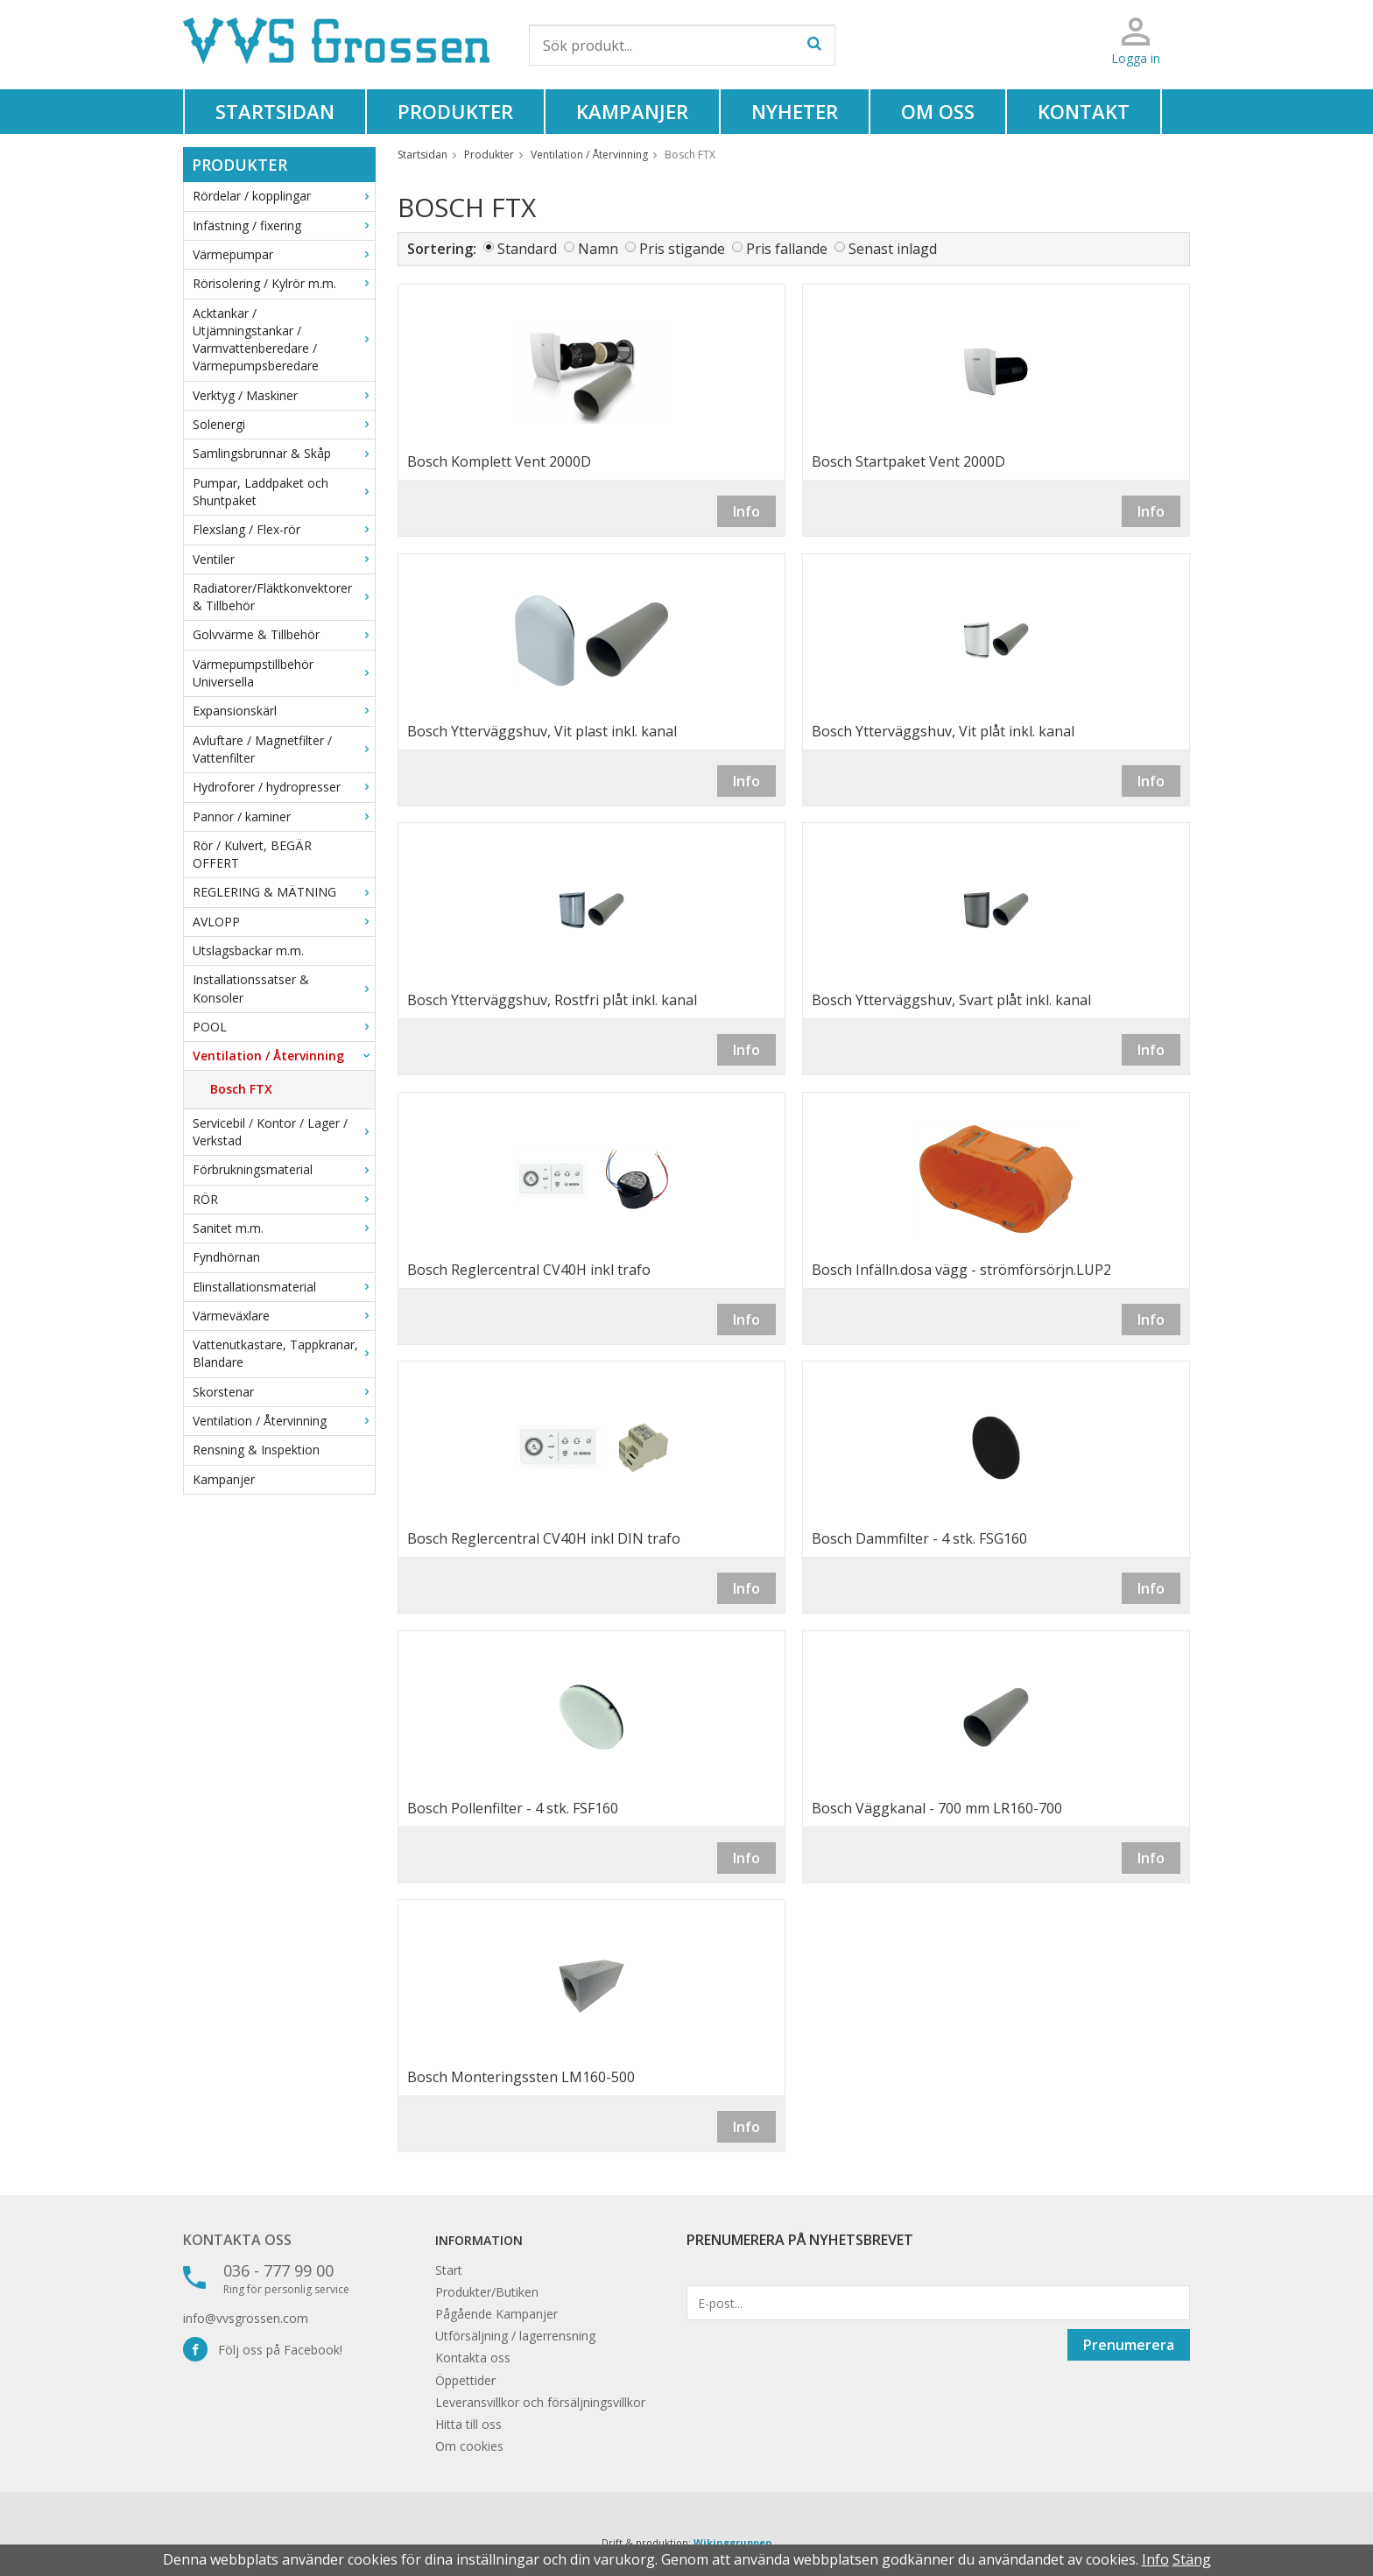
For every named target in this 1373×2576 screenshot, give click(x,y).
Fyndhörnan (226, 1257)
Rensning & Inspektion (256, 1449)
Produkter (455, 111)
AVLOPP (284, 921)
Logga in (1135, 58)
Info (746, 511)
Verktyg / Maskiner (284, 395)
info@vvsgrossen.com (245, 2318)
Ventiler (284, 559)
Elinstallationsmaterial (284, 1286)
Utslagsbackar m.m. (248, 950)
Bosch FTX (241, 1088)
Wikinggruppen (733, 2542)
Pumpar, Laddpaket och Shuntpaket (284, 492)
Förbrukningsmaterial (284, 1169)
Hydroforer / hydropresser (284, 786)
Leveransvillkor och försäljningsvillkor (540, 2402)
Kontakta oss (237, 2239)
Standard (527, 248)
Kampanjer (632, 111)
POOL (284, 1026)
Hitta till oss (468, 2424)
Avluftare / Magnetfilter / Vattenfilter (284, 749)
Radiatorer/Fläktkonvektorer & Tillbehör (284, 597)
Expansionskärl (284, 710)
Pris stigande (682, 248)
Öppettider (465, 2380)
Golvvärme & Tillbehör (284, 634)
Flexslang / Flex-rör (284, 529)
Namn (598, 248)
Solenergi (284, 424)
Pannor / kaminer (284, 816)
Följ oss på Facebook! (262, 2349)
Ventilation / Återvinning (284, 1055)
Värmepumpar (284, 254)
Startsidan (274, 111)
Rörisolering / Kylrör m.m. (284, 283)
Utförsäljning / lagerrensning (515, 2335)
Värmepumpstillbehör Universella (284, 673)
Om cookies (469, 2446)
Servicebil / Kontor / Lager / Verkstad (284, 1132)
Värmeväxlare (284, 1315)
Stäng (1191, 2559)
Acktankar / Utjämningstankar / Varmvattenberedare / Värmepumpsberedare (284, 340)
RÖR (284, 1199)
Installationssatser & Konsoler (284, 988)
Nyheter (794, 111)
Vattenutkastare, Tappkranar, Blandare (284, 1353)
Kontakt (1084, 111)
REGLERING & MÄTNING (284, 891)
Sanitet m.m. (284, 1228)
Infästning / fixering (284, 225)
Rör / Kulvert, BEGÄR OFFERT (252, 854)
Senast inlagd (892, 248)
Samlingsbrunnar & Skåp (284, 453)
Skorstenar (284, 1391)
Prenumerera (1128, 2344)
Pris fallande (786, 248)
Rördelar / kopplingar (284, 195)
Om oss (938, 111)
